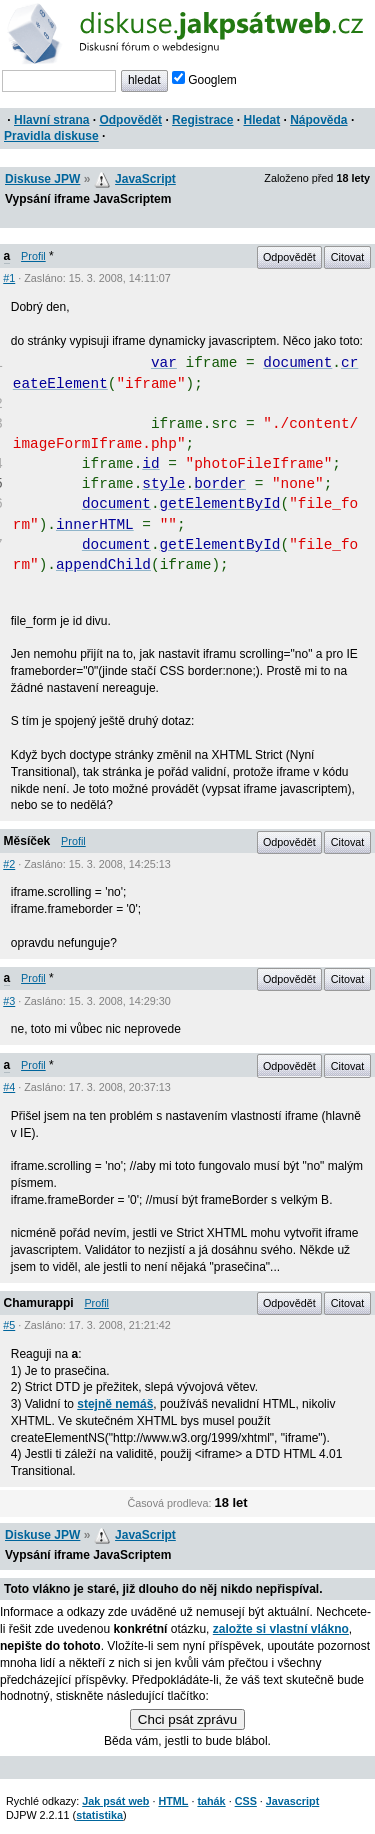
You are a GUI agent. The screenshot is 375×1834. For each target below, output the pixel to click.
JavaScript (145, 179)
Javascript (292, 1801)
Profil (33, 256)
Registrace (202, 120)
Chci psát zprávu (187, 1719)
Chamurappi (39, 1303)
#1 (9, 278)
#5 (9, 1325)
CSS (246, 1801)
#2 (9, 864)
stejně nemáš (115, 1404)
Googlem (204, 80)
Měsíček (27, 841)
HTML (173, 1801)
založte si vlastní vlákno (281, 1629)
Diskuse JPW (42, 179)
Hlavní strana (51, 120)
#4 (9, 1087)
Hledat (261, 120)
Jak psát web (115, 1801)
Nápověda (318, 120)
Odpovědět (130, 120)
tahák (211, 1801)
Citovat (348, 257)
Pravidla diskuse (51, 136)
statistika (99, 1815)
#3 (9, 1001)
